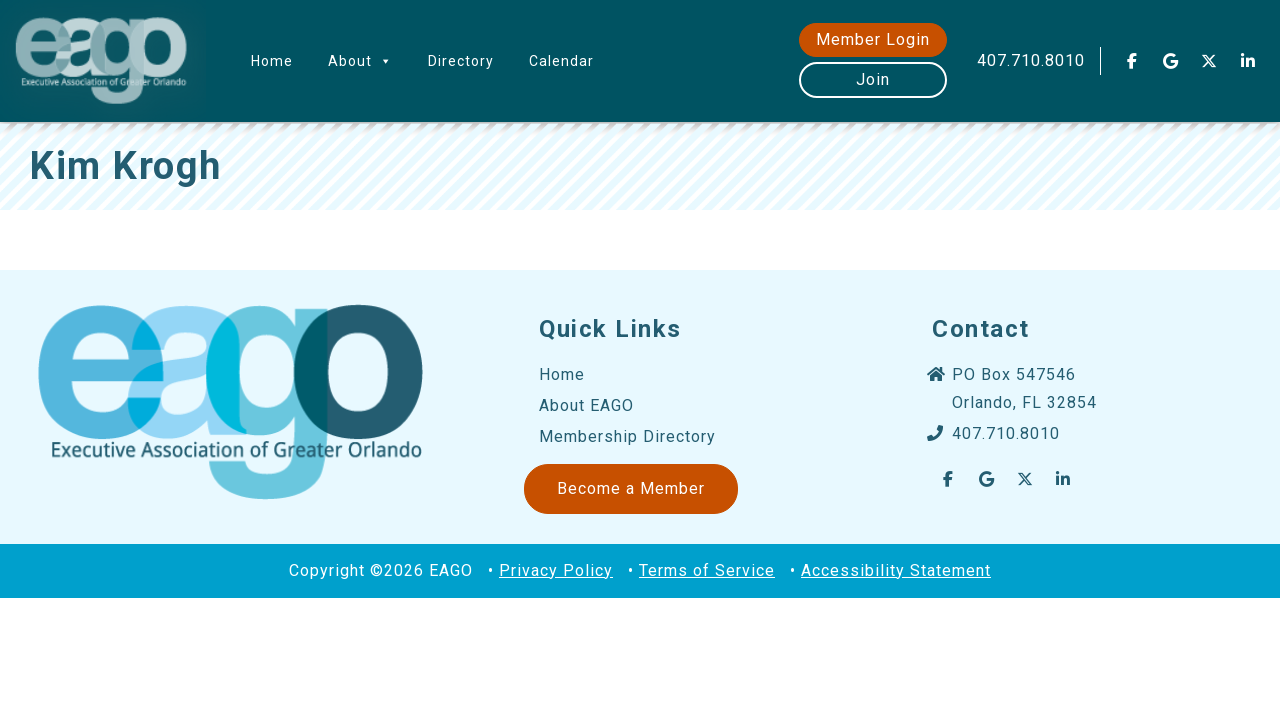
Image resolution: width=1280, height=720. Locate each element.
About (360, 61)
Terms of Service (707, 570)
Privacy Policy (556, 570)
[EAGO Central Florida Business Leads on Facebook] (1132, 61)
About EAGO (586, 405)
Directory (461, 61)
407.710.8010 (1031, 60)
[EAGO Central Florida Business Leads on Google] (1171, 61)
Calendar (561, 61)
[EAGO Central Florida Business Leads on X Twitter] (1210, 61)
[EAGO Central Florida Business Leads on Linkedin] (1248, 61)
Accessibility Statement (896, 570)
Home (272, 61)
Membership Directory (627, 436)
